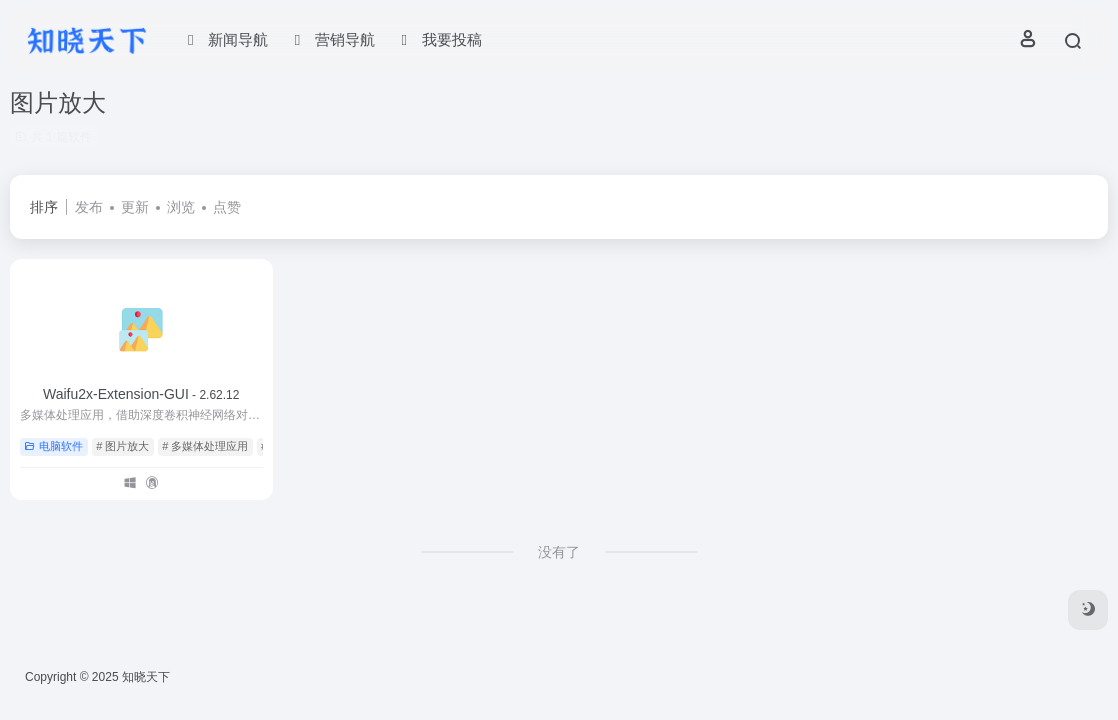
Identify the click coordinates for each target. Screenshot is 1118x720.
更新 (135, 207)
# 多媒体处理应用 (205, 446)
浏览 (181, 207)
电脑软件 (53, 446)
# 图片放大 (122, 446)
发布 (89, 207)
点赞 (227, 207)
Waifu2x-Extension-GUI (141, 394)
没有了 (559, 552)
